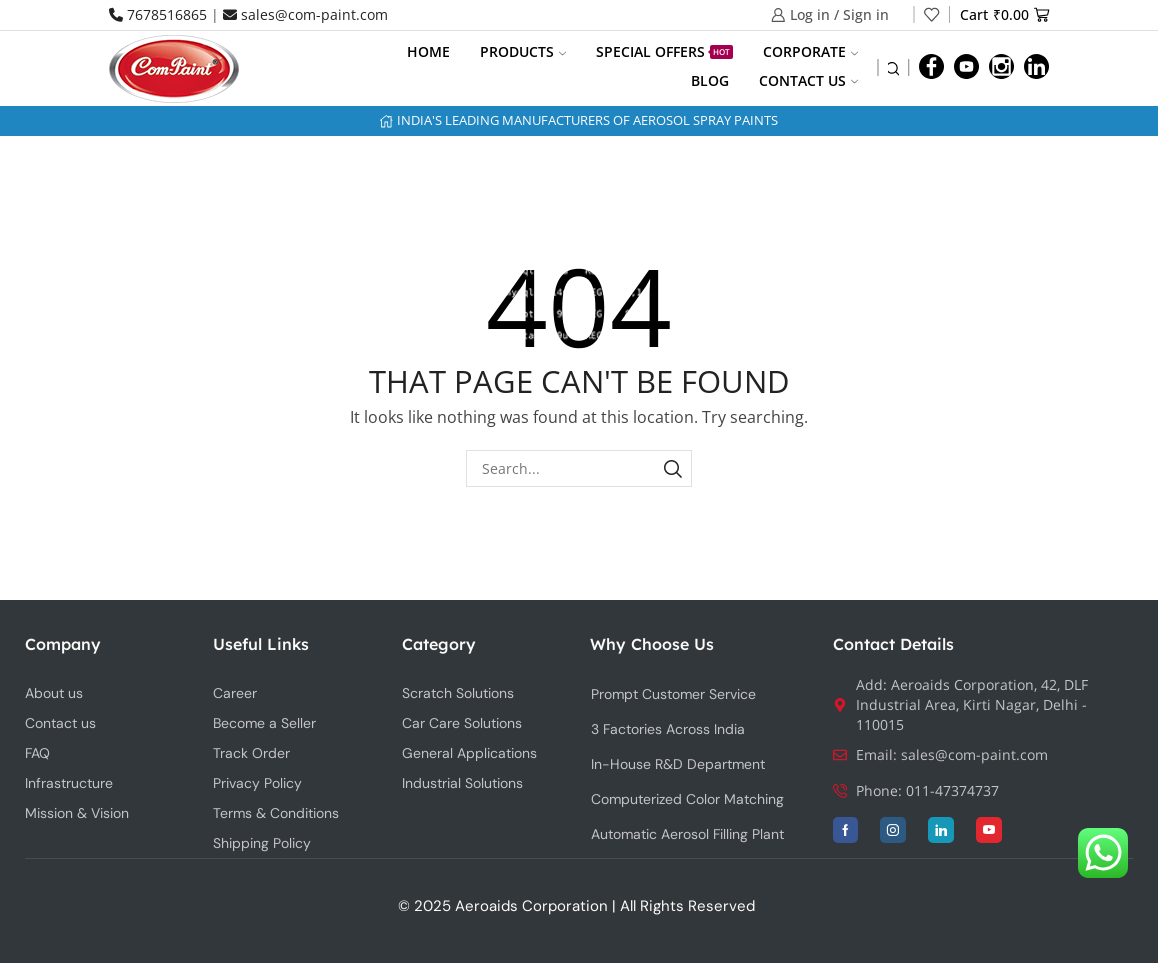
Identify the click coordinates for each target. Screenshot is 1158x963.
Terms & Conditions (276, 813)
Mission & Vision (77, 813)
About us (54, 693)
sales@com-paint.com (305, 14)
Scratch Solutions (458, 693)
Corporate (810, 51)
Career (235, 693)
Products (523, 51)
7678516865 (158, 14)
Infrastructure (69, 783)
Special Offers (664, 51)
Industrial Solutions (462, 783)
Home (428, 51)
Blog (710, 80)
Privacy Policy (257, 783)
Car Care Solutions (462, 723)
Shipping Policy (262, 843)
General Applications (469, 753)
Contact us (808, 80)
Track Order (251, 753)
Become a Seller (264, 723)
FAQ (37, 753)
